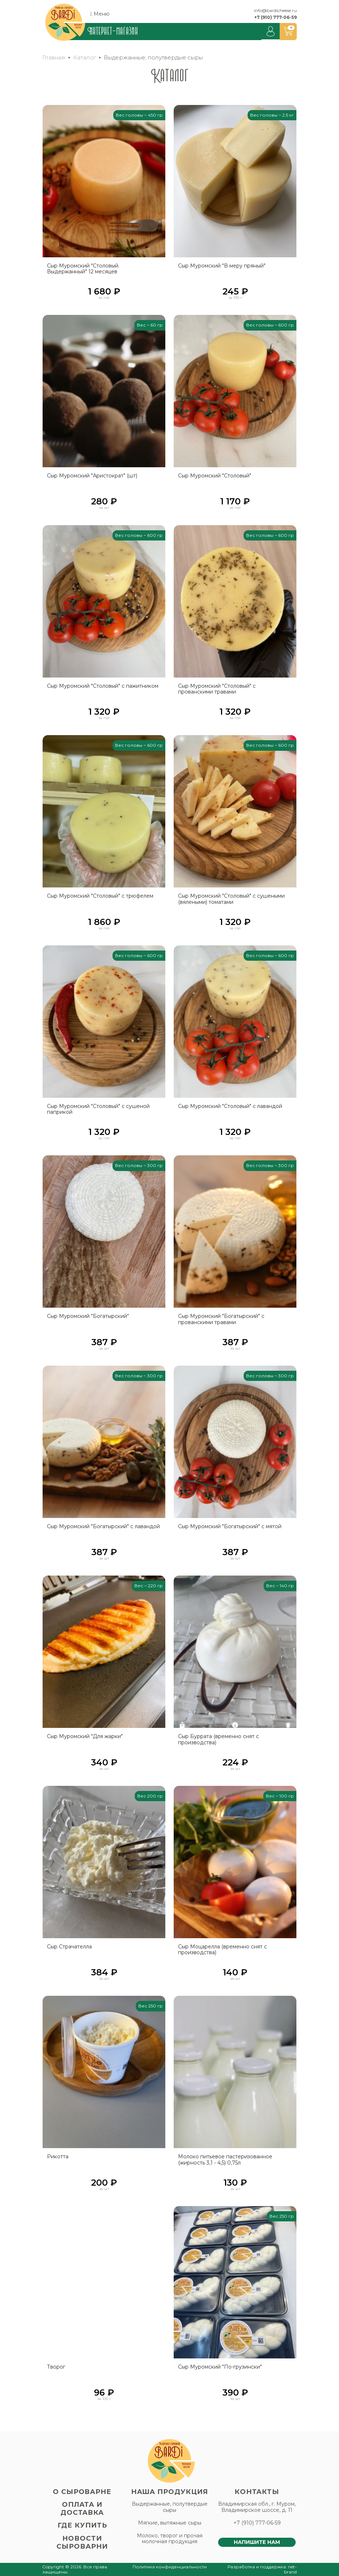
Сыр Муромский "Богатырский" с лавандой (103, 1526)
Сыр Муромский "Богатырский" (88, 1316)
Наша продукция (169, 2492)
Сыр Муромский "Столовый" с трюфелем (100, 896)
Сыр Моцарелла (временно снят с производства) (222, 1950)
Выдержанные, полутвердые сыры (170, 2507)
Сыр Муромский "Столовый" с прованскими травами (217, 689)
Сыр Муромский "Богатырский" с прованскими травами (221, 1319)
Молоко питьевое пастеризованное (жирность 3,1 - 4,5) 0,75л (225, 2160)
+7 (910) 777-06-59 (275, 17)
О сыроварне (82, 2492)
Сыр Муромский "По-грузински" (220, 2367)
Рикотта (57, 2157)
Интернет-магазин (112, 31)
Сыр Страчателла (69, 1947)
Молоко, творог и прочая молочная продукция (169, 2538)
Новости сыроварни (81, 2542)
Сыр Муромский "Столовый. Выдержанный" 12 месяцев (83, 269)
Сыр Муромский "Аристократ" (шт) (92, 476)
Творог (56, 2367)
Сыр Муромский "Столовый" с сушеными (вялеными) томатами (231, 899)
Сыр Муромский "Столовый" (214, 476)
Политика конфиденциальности (170, 2566)
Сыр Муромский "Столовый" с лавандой (230, 1106)
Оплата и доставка (82, 2509)
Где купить (82, 2525)
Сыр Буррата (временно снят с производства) (218, 1739)
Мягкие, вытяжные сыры (169, 2523)
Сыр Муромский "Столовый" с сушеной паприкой (98, 1109)
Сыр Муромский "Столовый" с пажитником (102, 686)
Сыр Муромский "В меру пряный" (221, 266)
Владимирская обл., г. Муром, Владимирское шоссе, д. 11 (257, 2507)
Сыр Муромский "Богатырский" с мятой (229, 1526)
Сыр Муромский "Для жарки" (85, 1736)
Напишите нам (257, 2542)
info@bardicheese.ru (275, 10)
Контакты (256, 2492)
